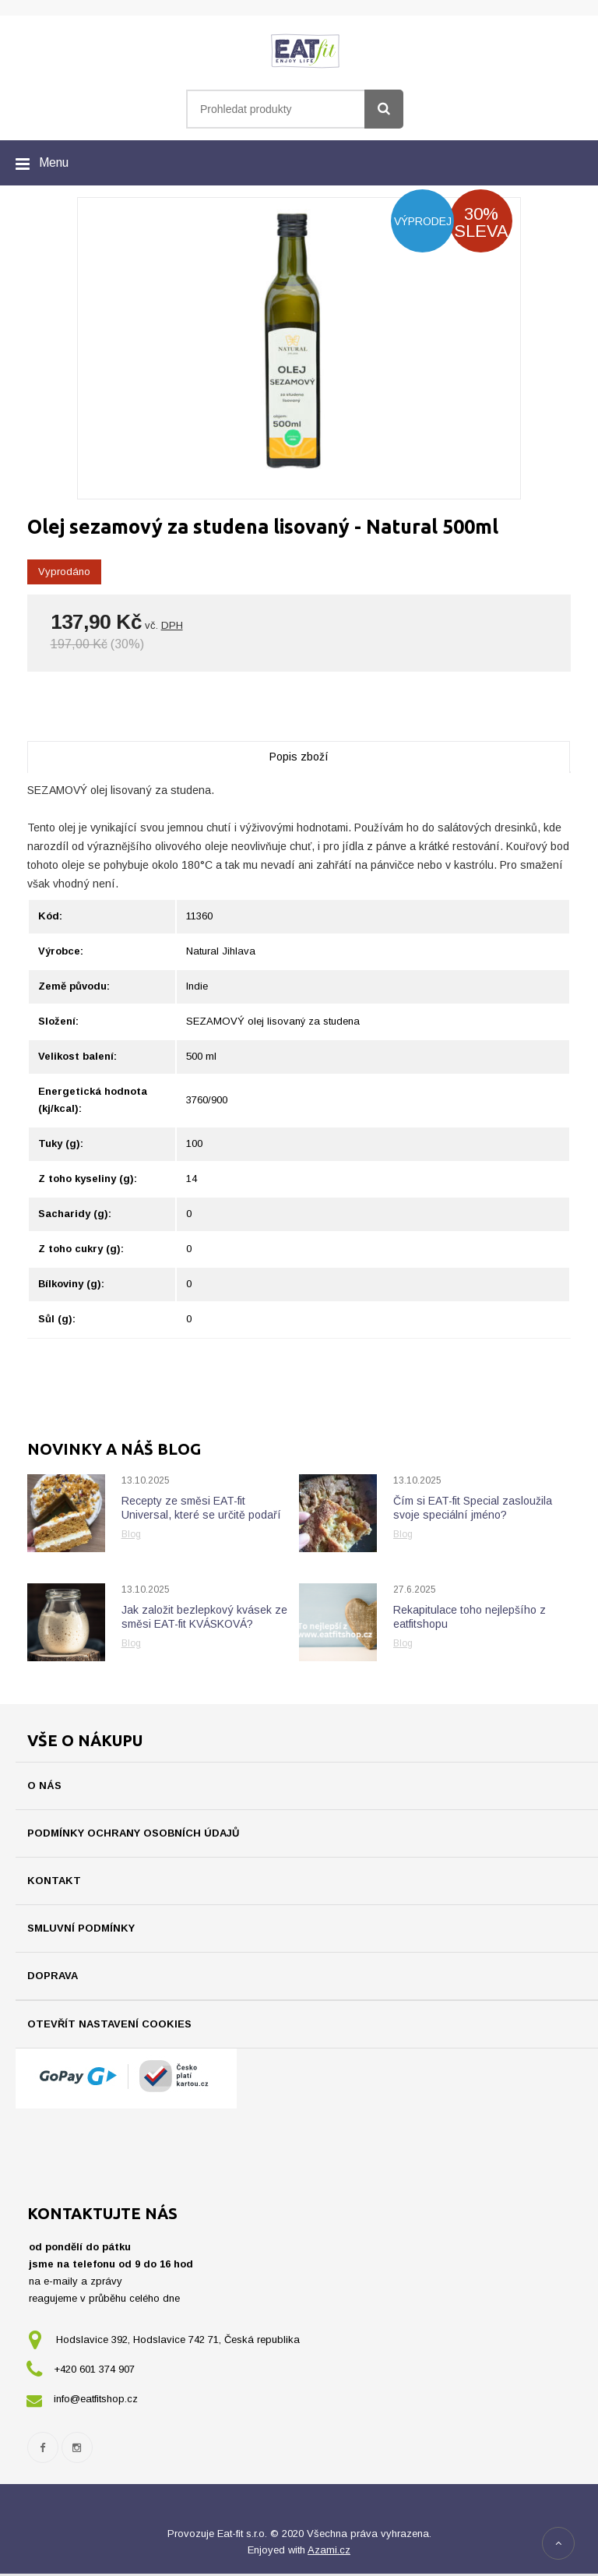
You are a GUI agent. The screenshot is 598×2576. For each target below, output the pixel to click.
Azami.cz (329, 2552)
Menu (54, 162)
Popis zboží (299, 756)
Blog (131, 1534)
